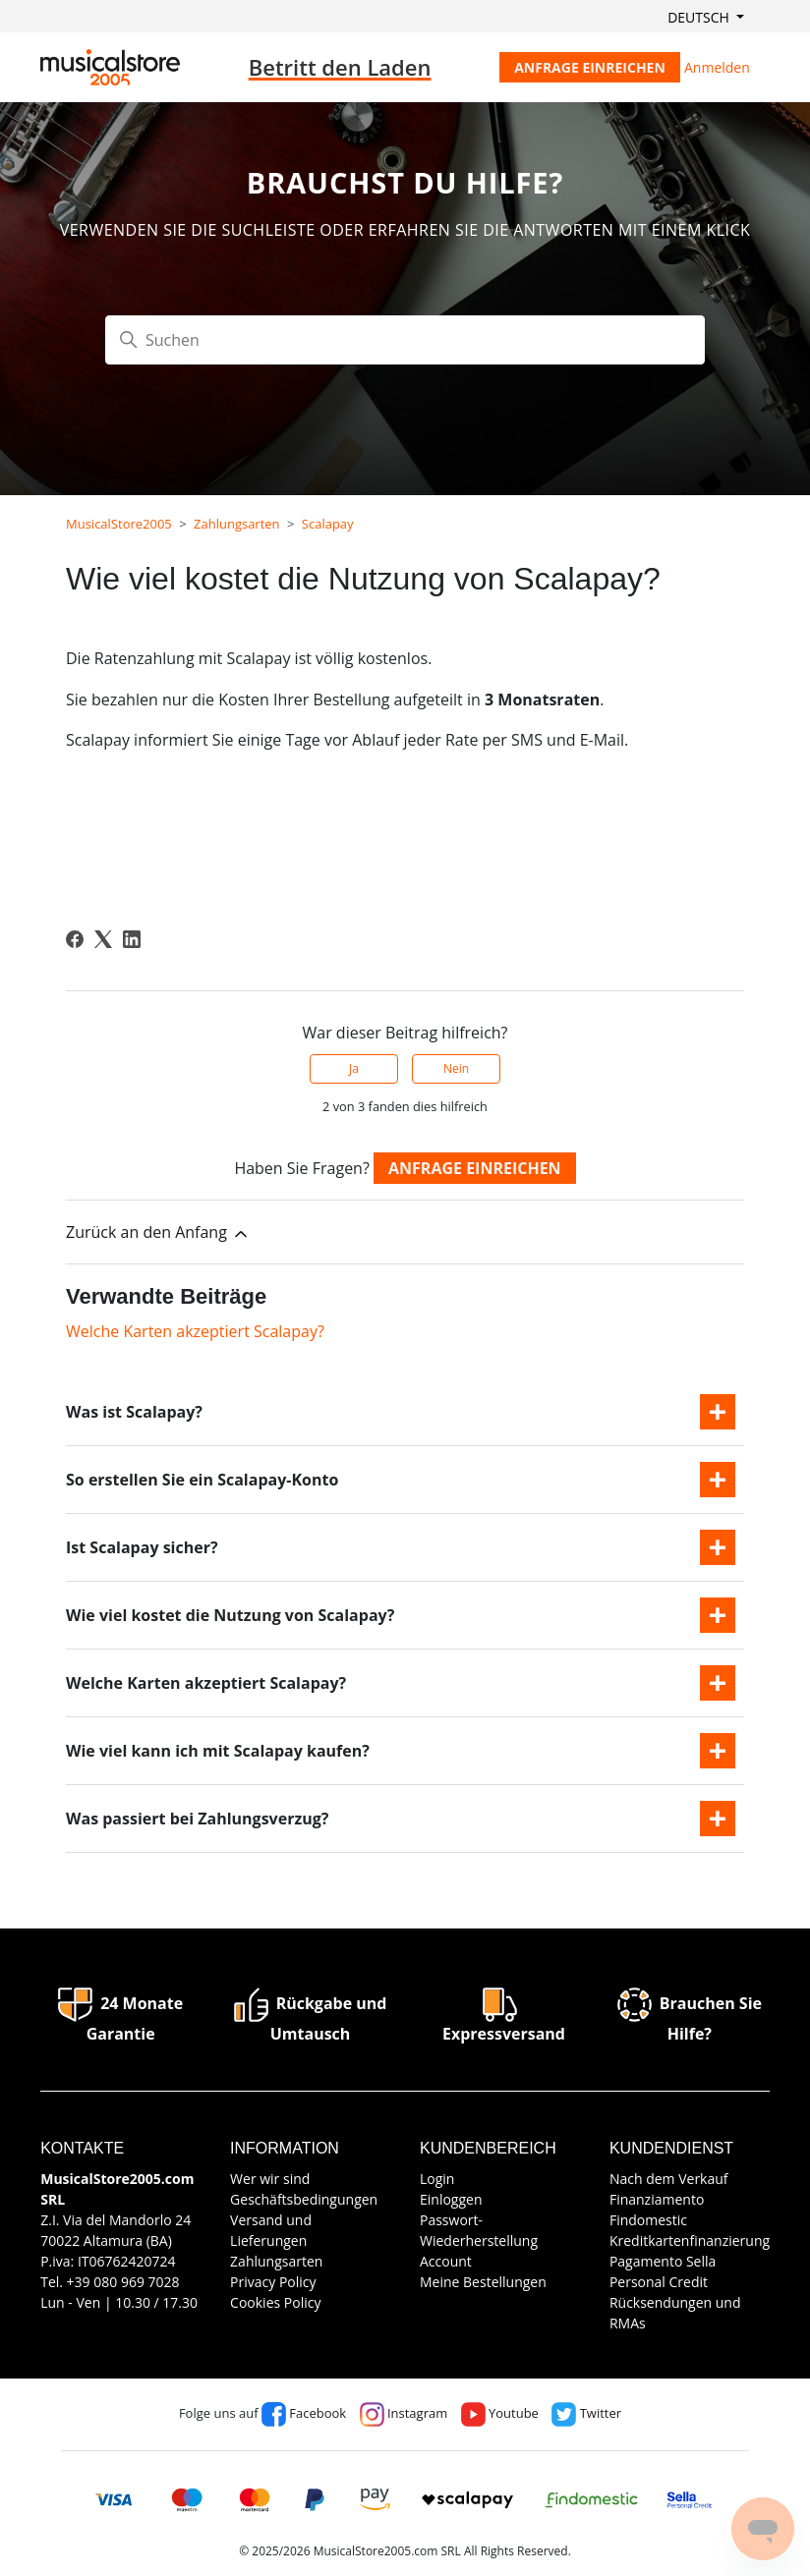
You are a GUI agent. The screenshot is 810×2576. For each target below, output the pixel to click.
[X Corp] (103, 939)
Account (446, 2261)
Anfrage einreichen (589, 67)
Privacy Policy (273, 2281)
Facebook (303, 2413)
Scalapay (328, 523)
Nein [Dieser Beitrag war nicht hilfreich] (456, 1068)
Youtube (500, 2413)
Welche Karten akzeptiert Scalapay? (195, 1331)
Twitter (586, 2413)
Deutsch (699, 17)
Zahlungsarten (237, 523)
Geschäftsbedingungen (303, 2199)
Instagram (404, 2413)
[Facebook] (75, 939)
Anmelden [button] (717, 67)
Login (437, 2178)
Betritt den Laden (340, 67)
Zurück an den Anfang (158, 1232)
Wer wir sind (270, 2178)
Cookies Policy (275, 2302)
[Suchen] (405, 339)
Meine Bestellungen (483, 2281)
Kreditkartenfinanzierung (689, 2240)
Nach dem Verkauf (668, 2178)
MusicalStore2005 (119, 523)
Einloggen (451, 2199)
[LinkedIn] (132, 939)
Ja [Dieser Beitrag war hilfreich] (354, 1068)
